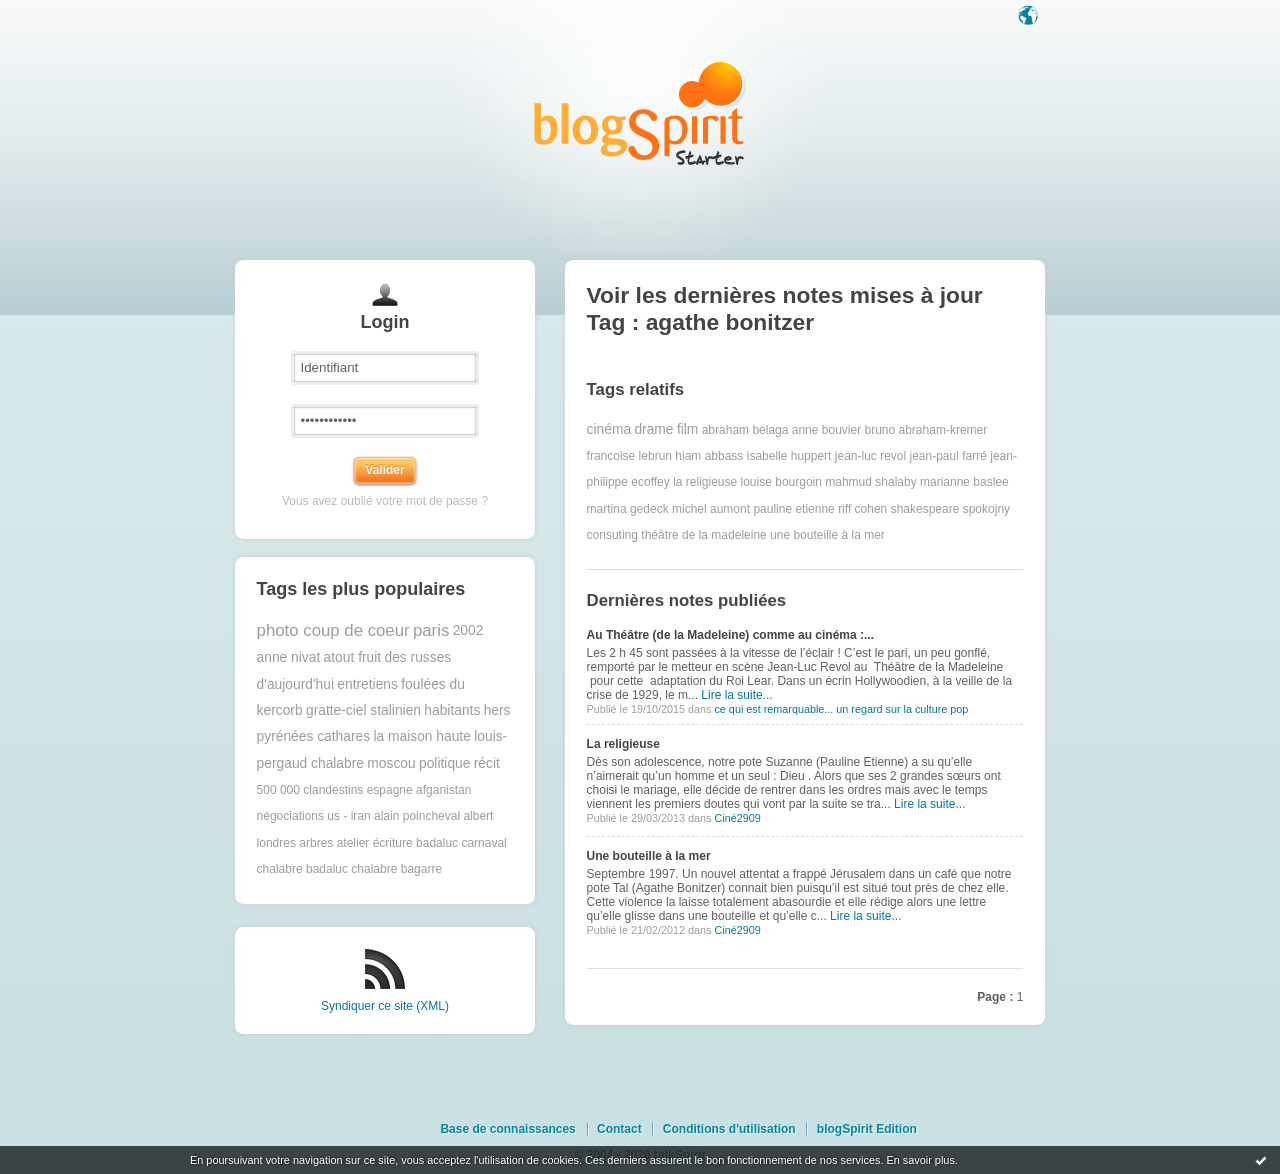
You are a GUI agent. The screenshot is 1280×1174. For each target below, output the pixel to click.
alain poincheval (417, 816)
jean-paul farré (948, 456)
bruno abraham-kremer (926, 430)
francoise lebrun (629, 456)
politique (444, 763)
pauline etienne (793, 509)
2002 (468, 630)
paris (431, 630)
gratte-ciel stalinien (363, 710)
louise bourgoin (781, 482)
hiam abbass (709, 456)
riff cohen (862, 509)
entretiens (367, 684)
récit (487, 763)
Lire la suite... (736, 695)
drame (653, 429)
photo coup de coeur (333, 630)
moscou (391, 763)
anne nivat (289, 657)
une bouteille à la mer (827, 535)
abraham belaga (745, 430)
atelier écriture (375, 843)
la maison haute (421, 736)
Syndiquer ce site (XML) (385, 1006)
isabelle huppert (789, 456)
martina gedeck (628, 509)
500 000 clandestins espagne (335, 790)
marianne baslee (964, 482)
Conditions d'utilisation (729, 1129)
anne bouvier (826, 430)
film (687, 429)
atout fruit (353, 657)
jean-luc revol (870, 456)
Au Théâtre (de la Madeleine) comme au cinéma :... (730, 635)
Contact (619, 1129)
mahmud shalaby (870, 482)
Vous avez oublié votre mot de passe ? (385, 501)
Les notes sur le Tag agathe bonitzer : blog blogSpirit (640, 112)
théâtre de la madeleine (703, 535)
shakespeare (925, 509)
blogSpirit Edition (867, 1129)
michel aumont (711, 509)
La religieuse (623, 744)
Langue (1030, 17)
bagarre (421, 869)
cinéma (609, 429)
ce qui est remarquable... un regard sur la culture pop (841, 709)
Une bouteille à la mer (649, 856)
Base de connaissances (507, 1129)
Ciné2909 (737, 818)
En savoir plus (920, 1160)
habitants (452, 710)
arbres (316, 843)
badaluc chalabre (351, 869)
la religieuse (705, 482)
